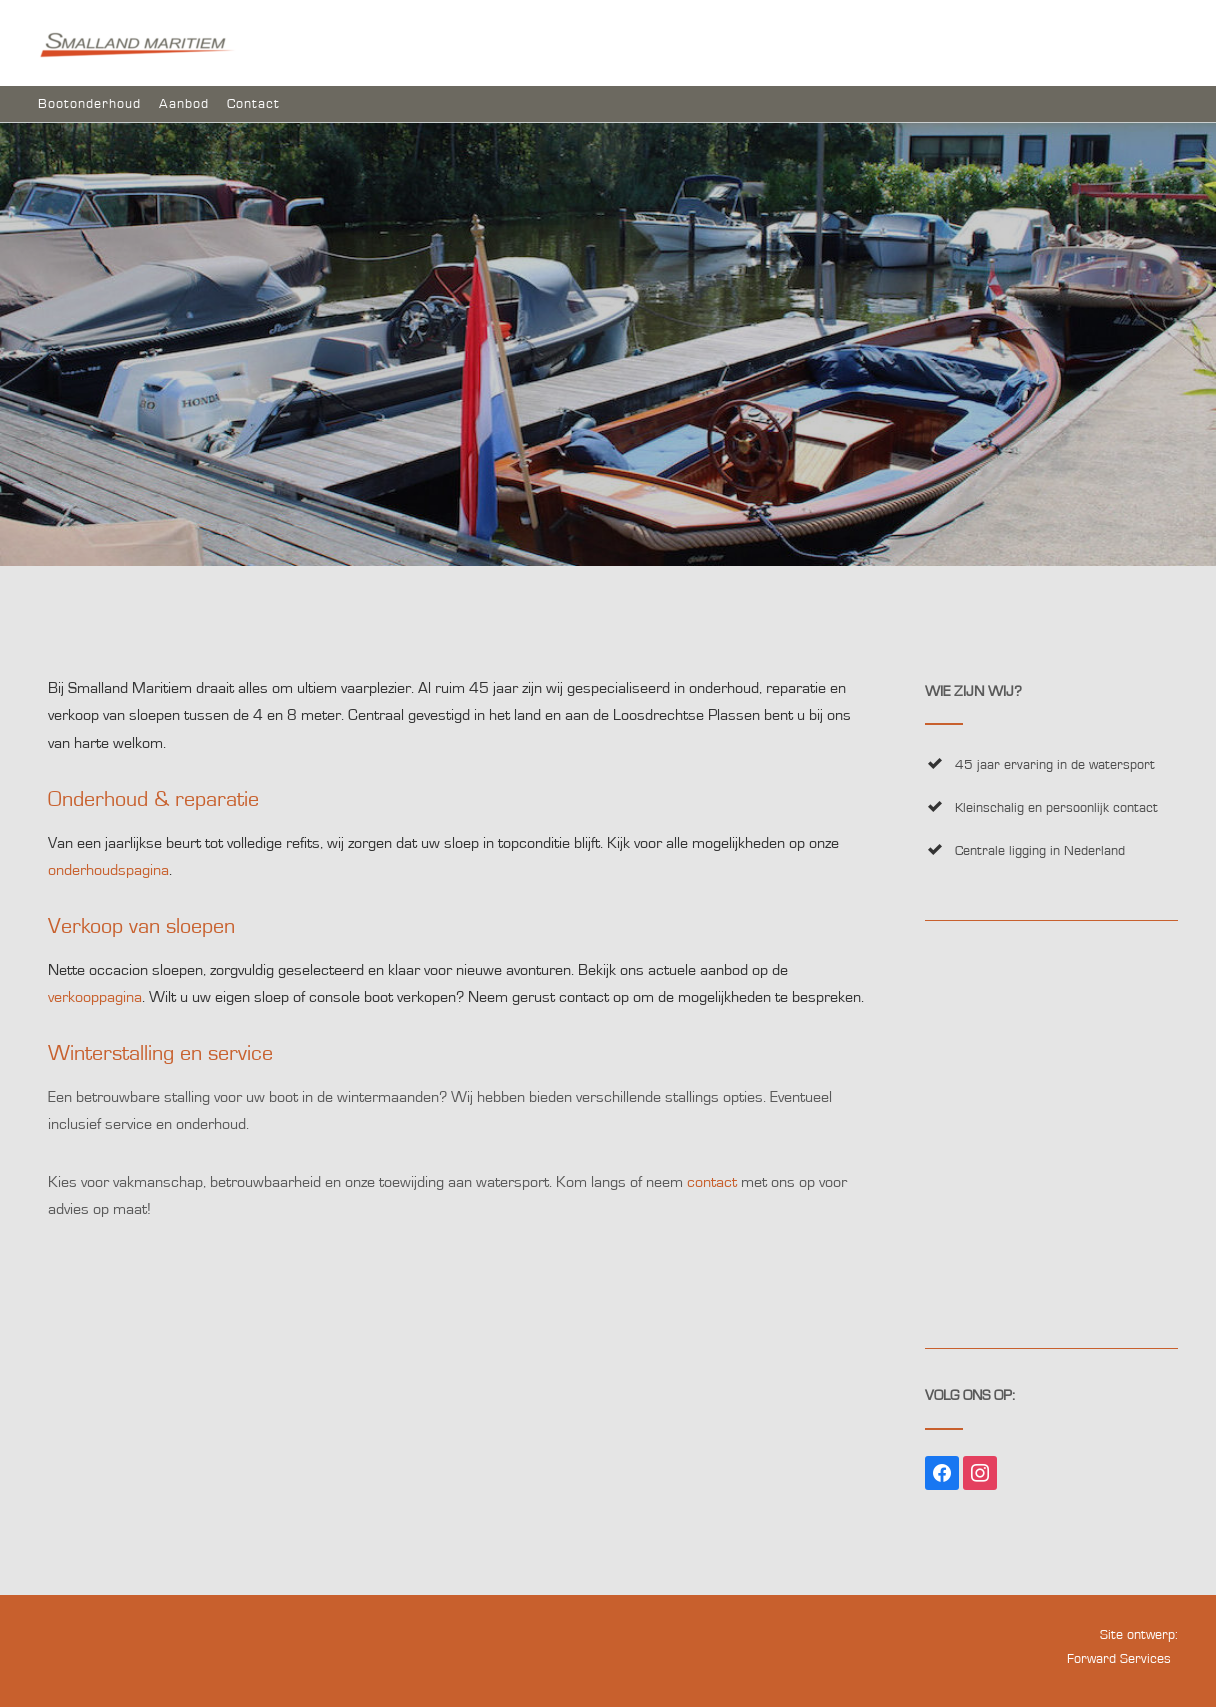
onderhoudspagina (108, 870)
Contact (253, 104)
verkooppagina (95, 997)
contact (712, 1182)
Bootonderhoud (89, 104)
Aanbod (184, 104)
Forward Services (1119, 1659)
